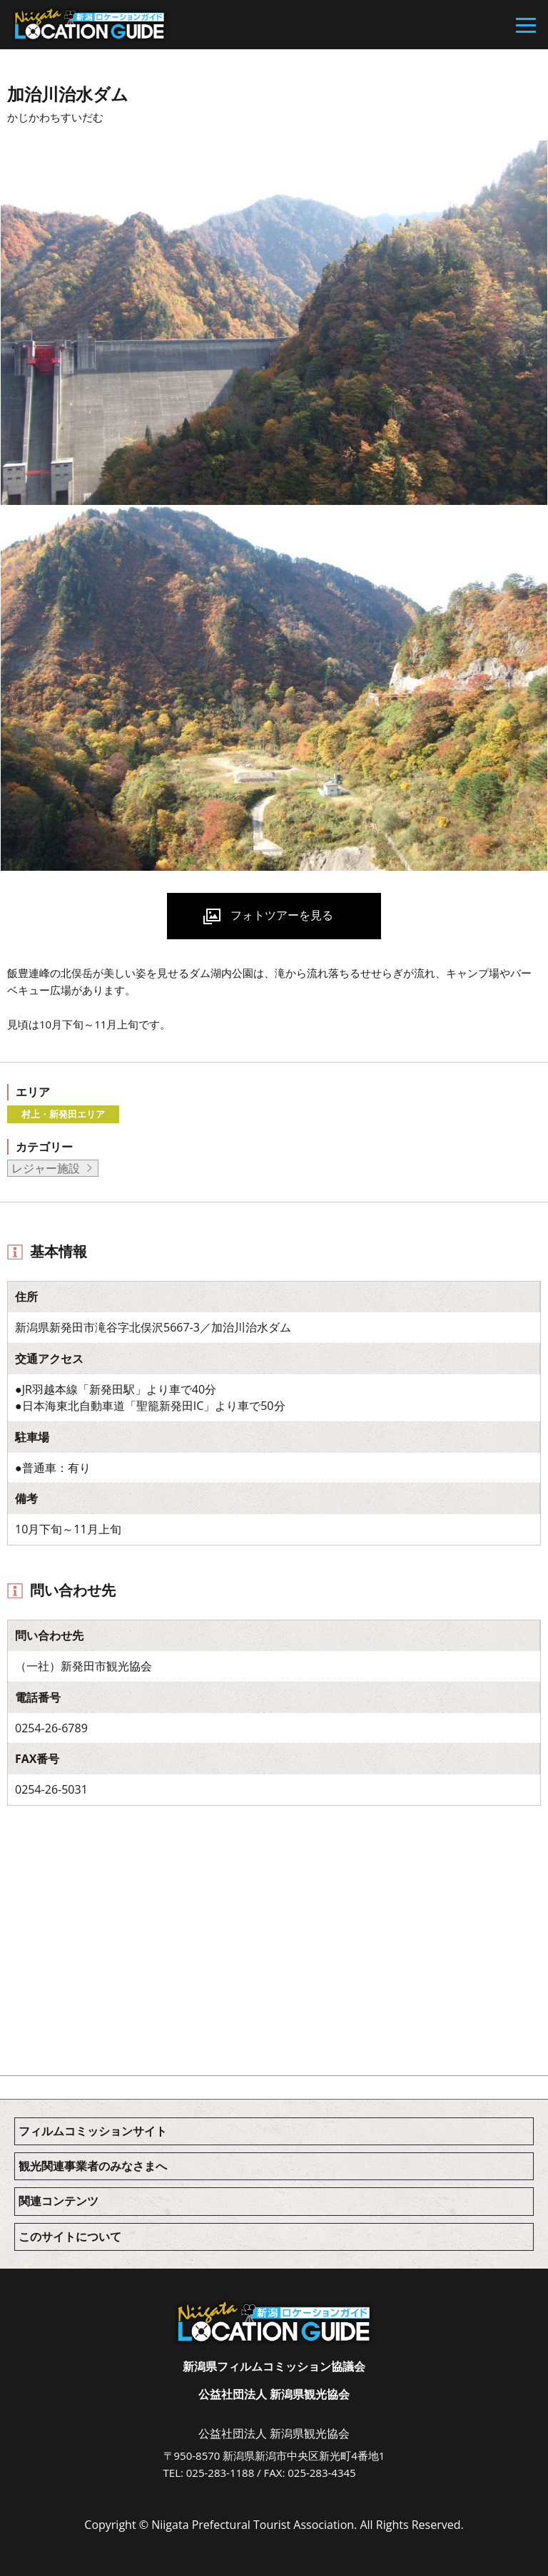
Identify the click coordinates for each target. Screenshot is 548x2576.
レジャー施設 (45, 1168)
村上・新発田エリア (63, 1114)
